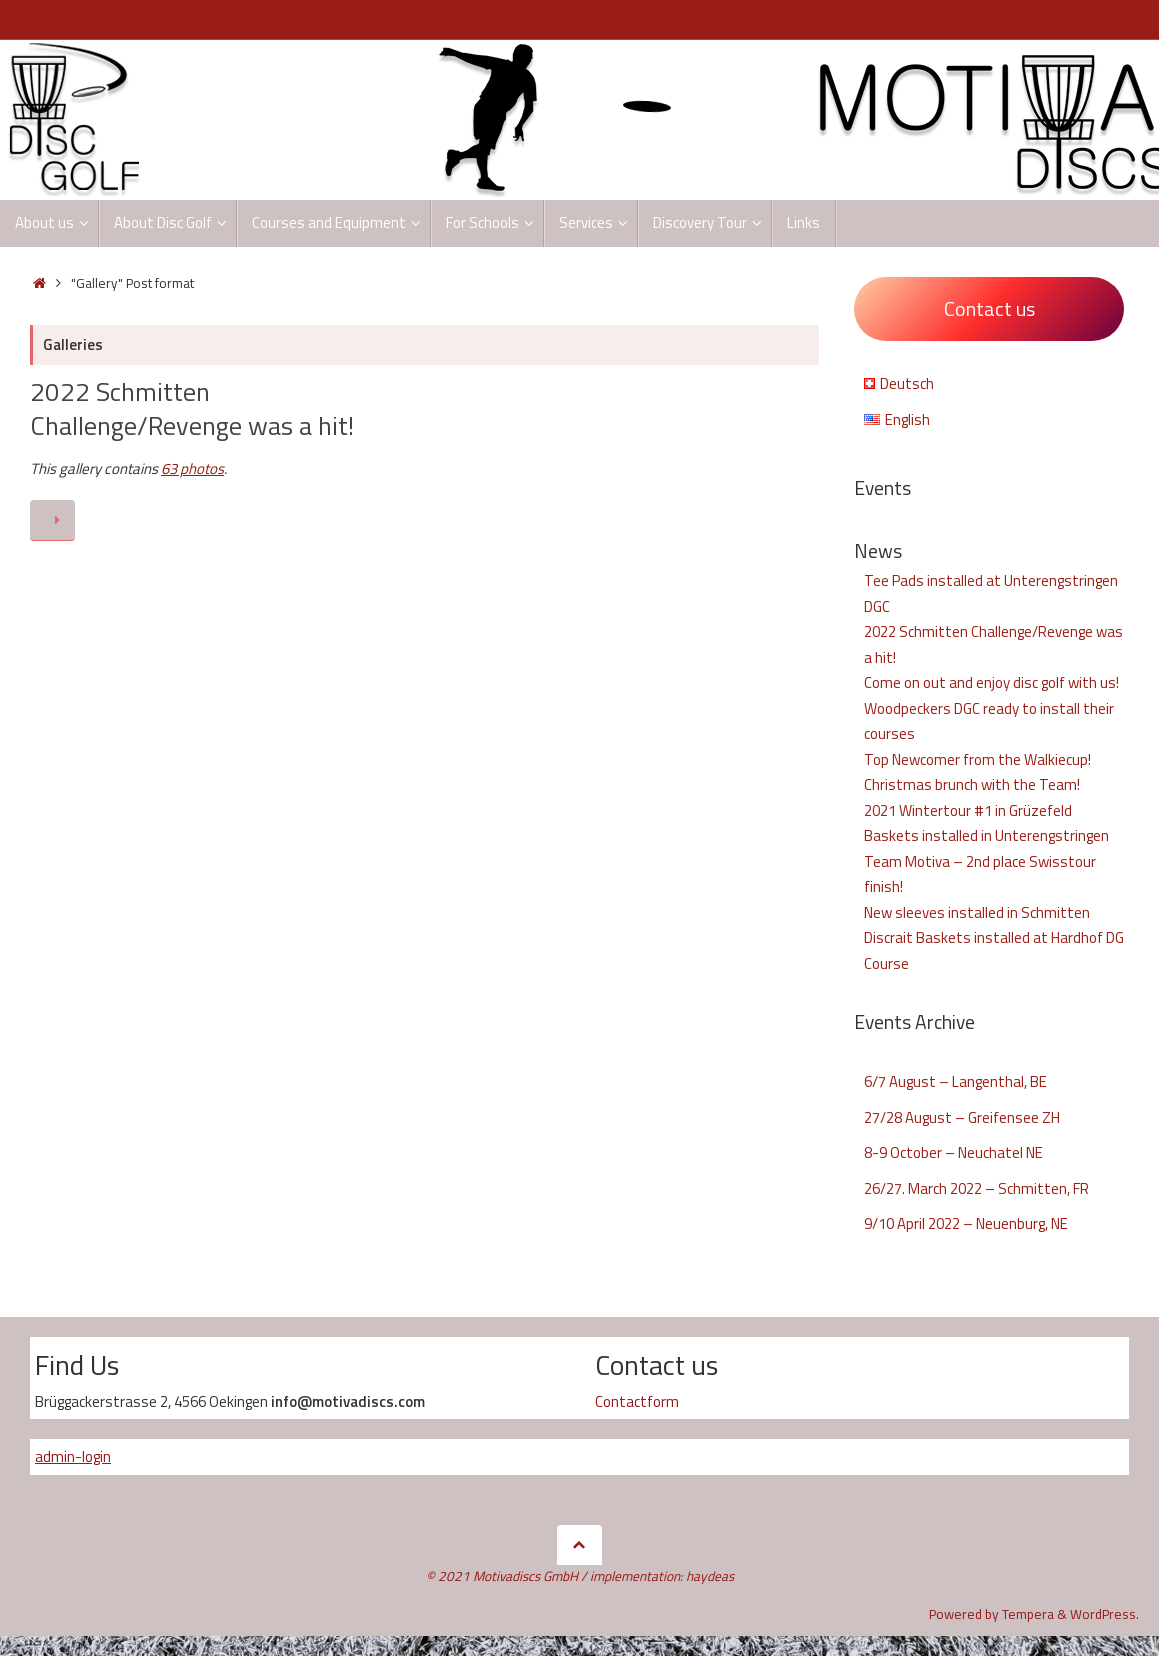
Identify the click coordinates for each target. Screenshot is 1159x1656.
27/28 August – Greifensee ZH (962, 1117)
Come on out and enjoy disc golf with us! (991, 682)
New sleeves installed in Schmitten (977, 912)
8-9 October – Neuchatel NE (953, 1152)
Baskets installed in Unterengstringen (986, 835)
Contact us (989, 308)
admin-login (73, 1456)
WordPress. (1104, 1614)
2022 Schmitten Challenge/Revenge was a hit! (192, 408)
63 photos (192, 468)
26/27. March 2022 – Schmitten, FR (976, 1188)
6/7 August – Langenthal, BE (955, 1081)
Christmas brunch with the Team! (972, 784)
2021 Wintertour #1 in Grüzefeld (968, 810)
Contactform (637, 1401)
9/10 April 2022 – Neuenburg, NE (966, 1223)
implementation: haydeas (662, 1576)
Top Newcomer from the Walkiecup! (977, 759)
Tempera (1028, 1614)
